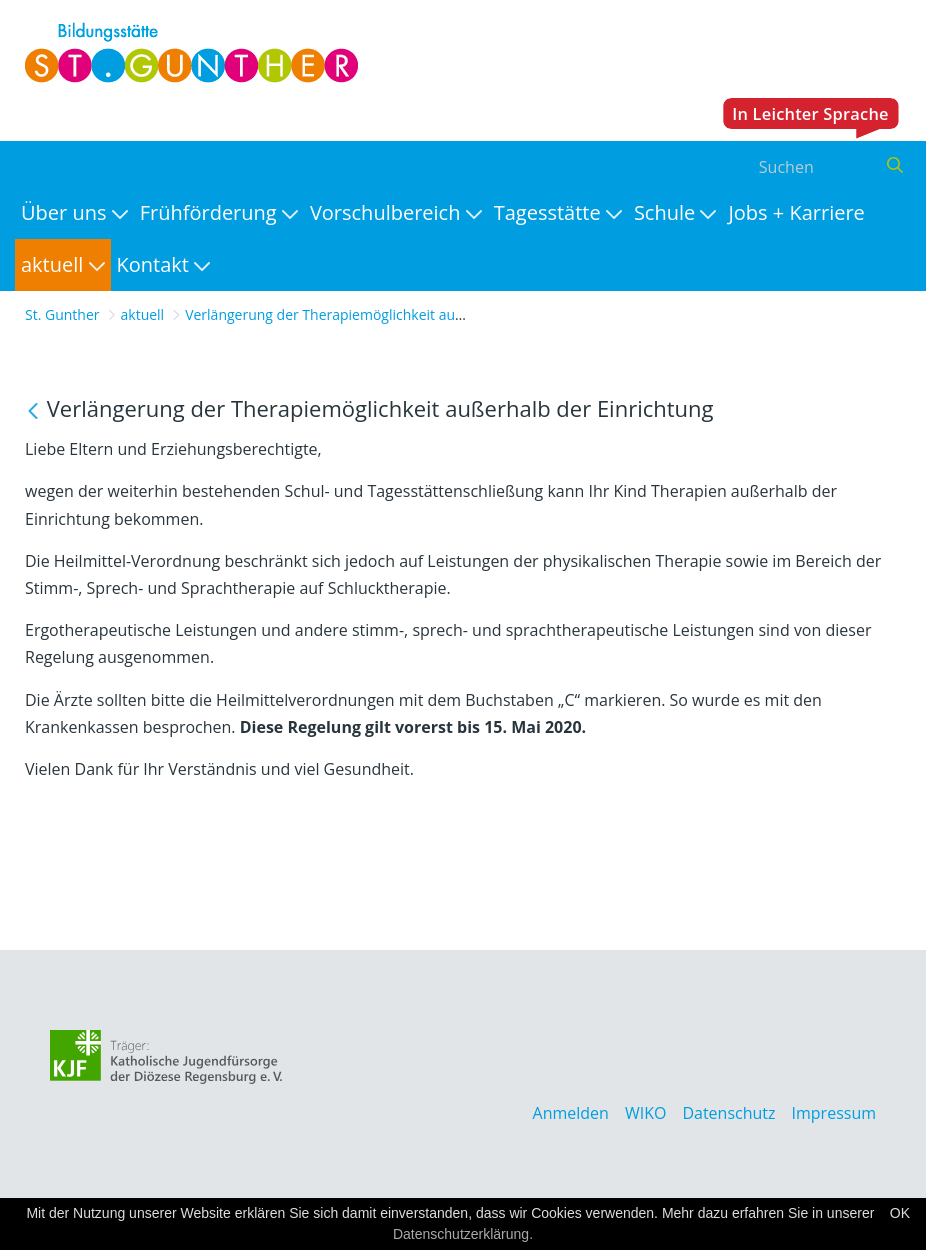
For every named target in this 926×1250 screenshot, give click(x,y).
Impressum (834, 1113)
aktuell (143, 314)
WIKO (645, 1113)
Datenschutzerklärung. (463, 1234)
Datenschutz (728, 1113)
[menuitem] (74, 213)
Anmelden (571, 1113)
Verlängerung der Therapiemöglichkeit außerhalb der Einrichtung (397, 314)
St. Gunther (62, 314)
